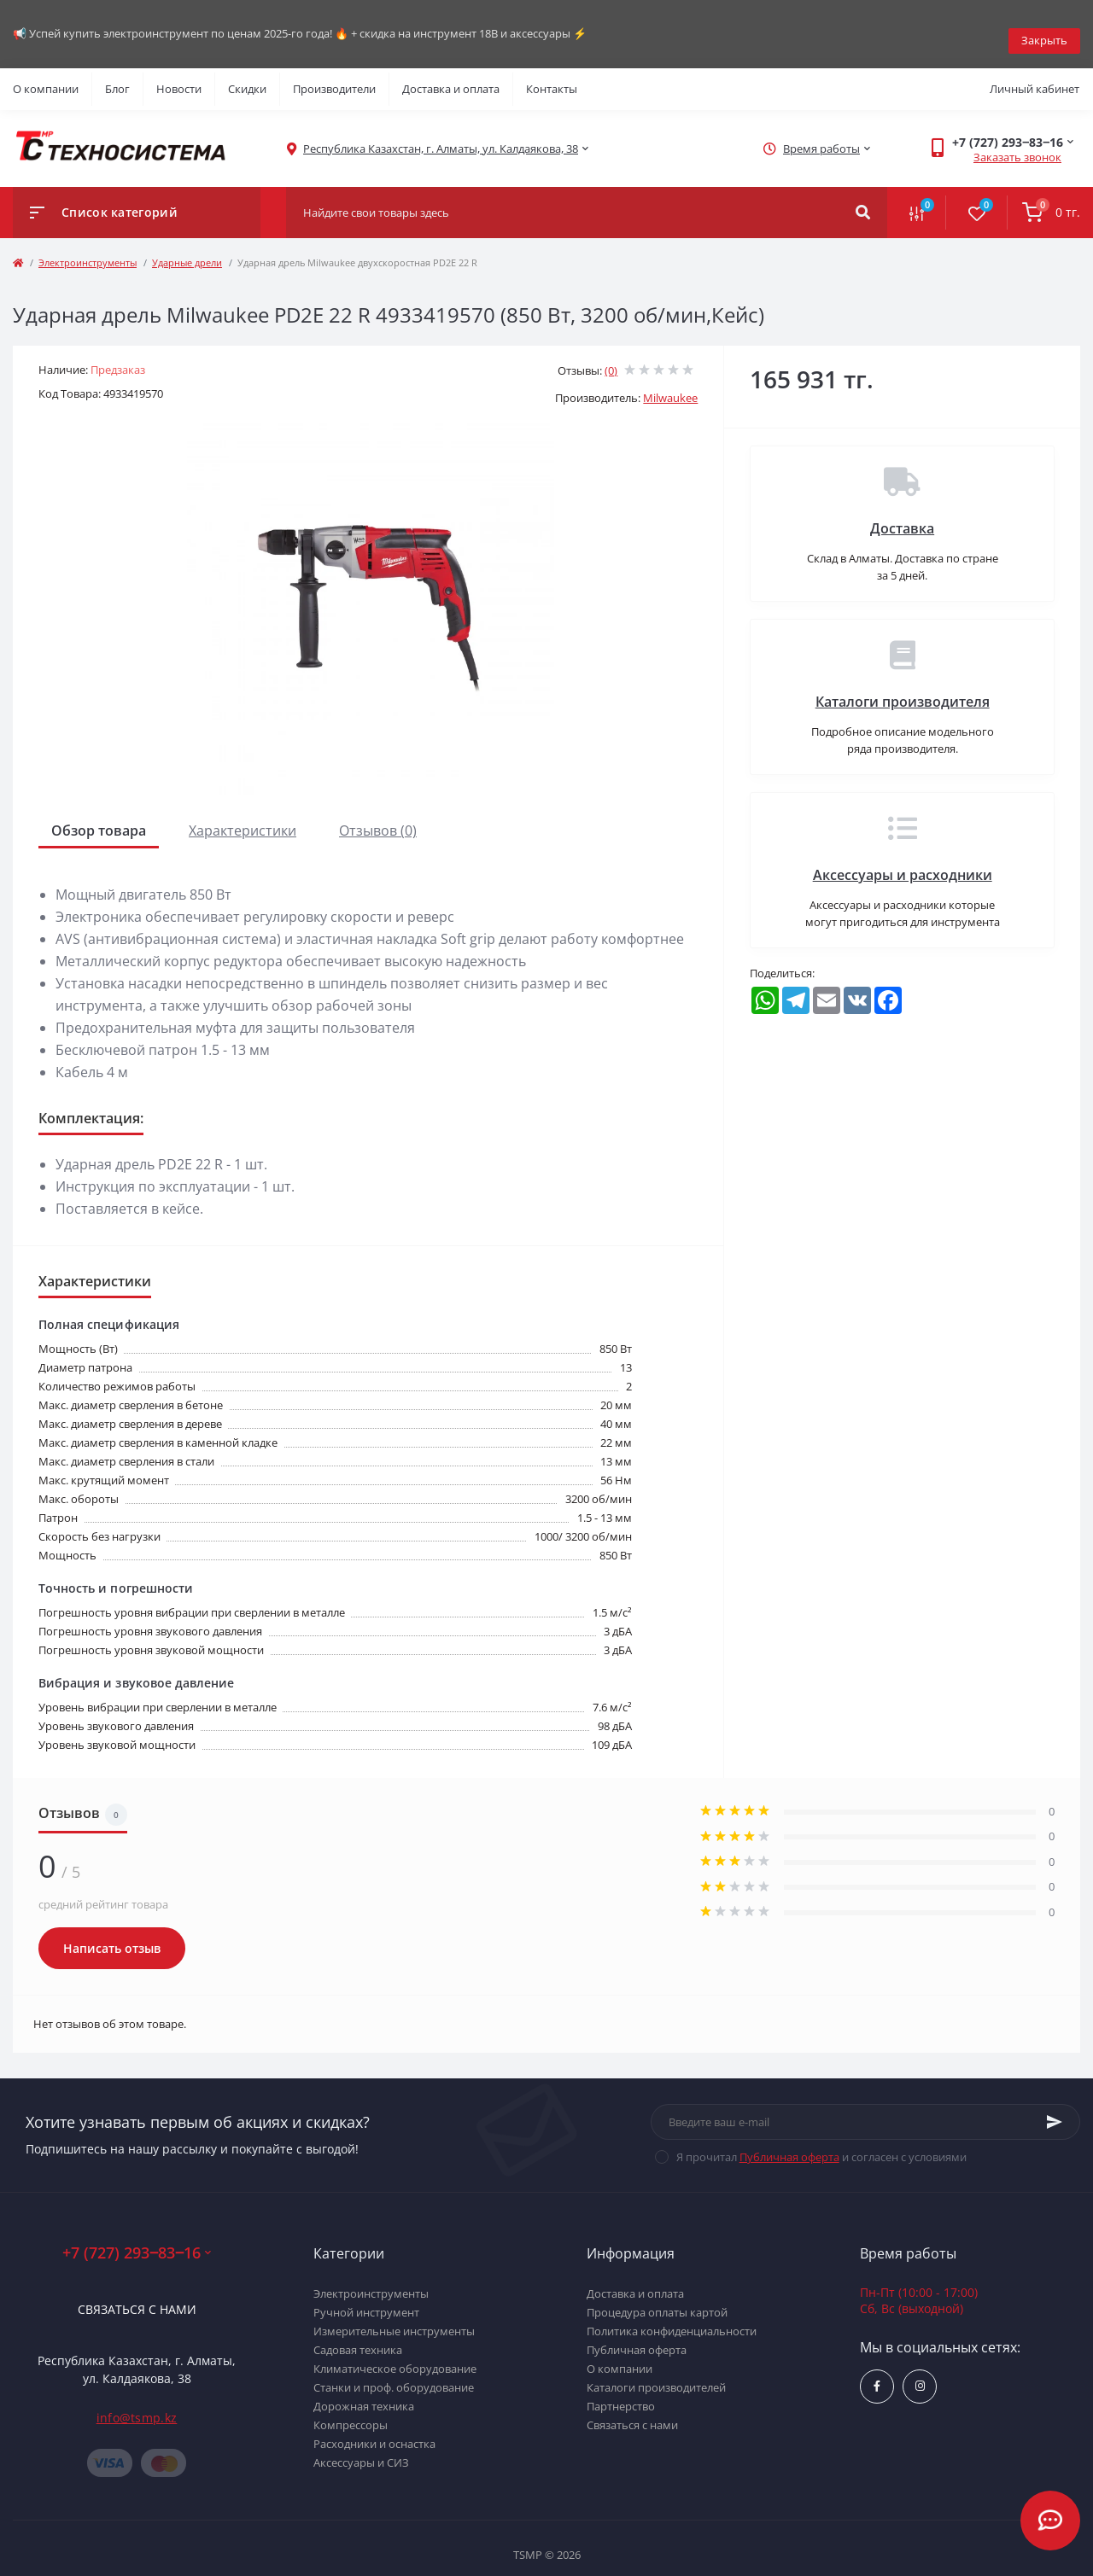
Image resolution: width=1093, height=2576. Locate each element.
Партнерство (621, 2392)
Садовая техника (357, 2336)
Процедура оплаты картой (657, 2298)
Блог (117, 75)
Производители (334, 75)
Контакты (551, 75)
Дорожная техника (363, 2392)
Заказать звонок (1017, 143)
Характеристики (242, 816)
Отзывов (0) (378, 816)
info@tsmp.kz (137, 2404)
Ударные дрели (187, 248)
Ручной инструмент (366, 2298)
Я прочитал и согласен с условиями (821, 2143)
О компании (46, 75)
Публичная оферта (789, 2143)
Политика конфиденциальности (672, 2317)
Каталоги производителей (656, 2373)
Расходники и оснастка (374, 2430)
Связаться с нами (137, 2296)
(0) (611, 356)
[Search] (863, 198)
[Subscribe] (1054, 2108)
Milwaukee (670, 384)
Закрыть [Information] (1044, 26)
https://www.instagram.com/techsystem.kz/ (920, 2372)
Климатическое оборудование (394, 2355)
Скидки (247, 75)
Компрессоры (350, 2411)
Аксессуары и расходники (902, 861)
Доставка (902, 514)
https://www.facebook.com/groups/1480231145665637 (877, 2372)
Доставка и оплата (451, 75)
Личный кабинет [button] (1034, 75)
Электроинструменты (87, 248)
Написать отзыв (112, 1934)
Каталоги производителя (902, 688)
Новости (179, 75)
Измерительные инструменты (394, 2317)
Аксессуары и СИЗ (361, 2449)
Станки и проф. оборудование (393, 2373)
